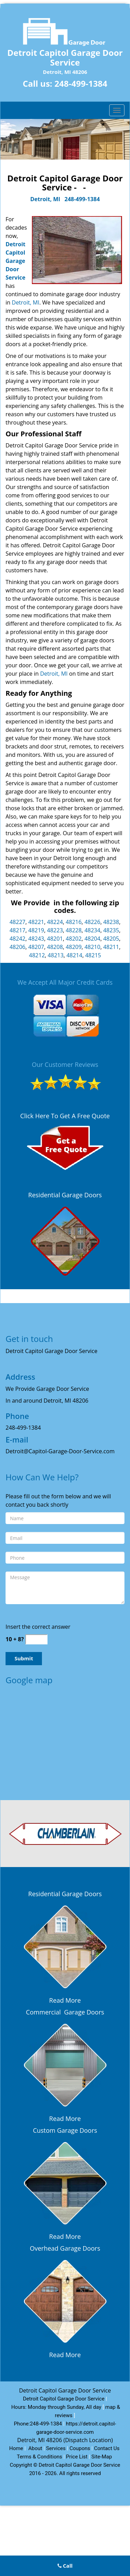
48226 (93, 922)
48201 (55, 938)
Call (65, 2565)
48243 (36, 938)
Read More (65, 2000)
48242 (17, 938)
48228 (74, 930)
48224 (55, 922)
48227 (17, 922)
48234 (93, 930)
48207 (36, 947)
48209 (74, 947)
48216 (74, 922)
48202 (74, 938)
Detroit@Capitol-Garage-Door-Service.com (60, 1451)
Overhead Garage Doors (65, 2248)
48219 (36, 930)
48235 (111, 930)
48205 (111, 938)
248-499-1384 (80, 83)
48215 (93, 955)
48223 (55, 930)
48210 (93, 947)
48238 (111, 922)
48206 (17, 947)
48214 (75, 955)
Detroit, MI (45, 199)
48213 (56, 955)
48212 (37, 955)
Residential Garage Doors (65, 1195)
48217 (17, 930)
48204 (93, 938)
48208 (55, 947)
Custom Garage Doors (65, 2130)
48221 (36, 922)
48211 (111, 947)
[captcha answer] (36, 1639)
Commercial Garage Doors (65, 2012)
